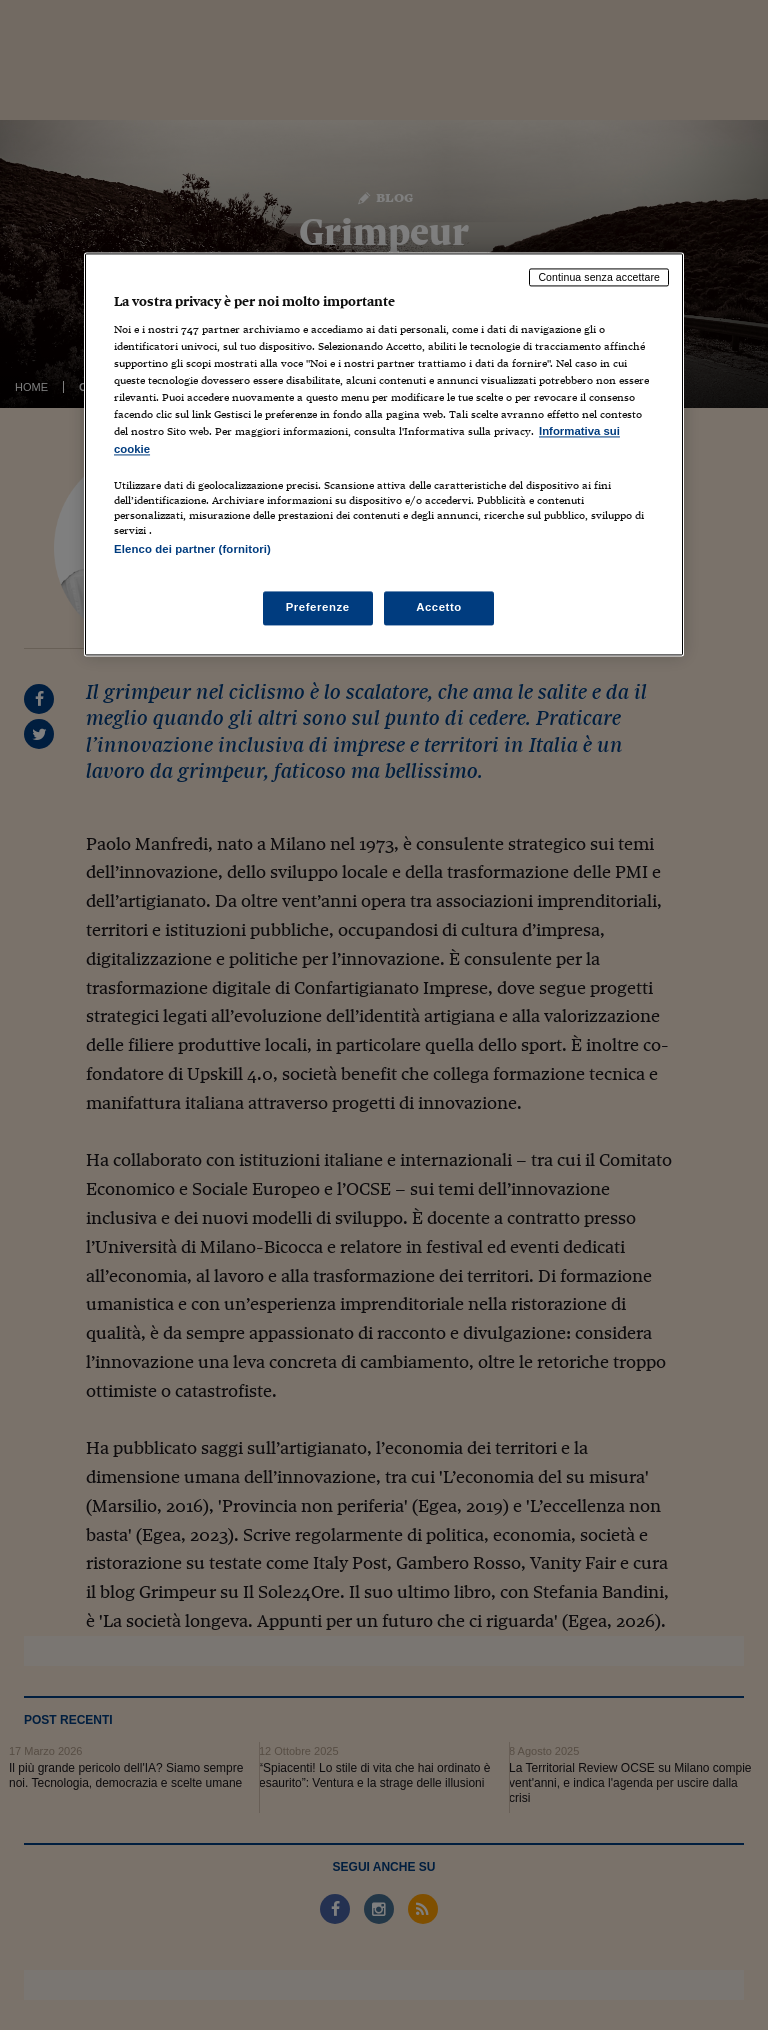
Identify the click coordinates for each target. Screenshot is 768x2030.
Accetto (439, 607)
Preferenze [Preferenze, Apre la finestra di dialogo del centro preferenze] (318, 607)
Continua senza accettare (599, 277)
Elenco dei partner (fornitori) (192, 549)
